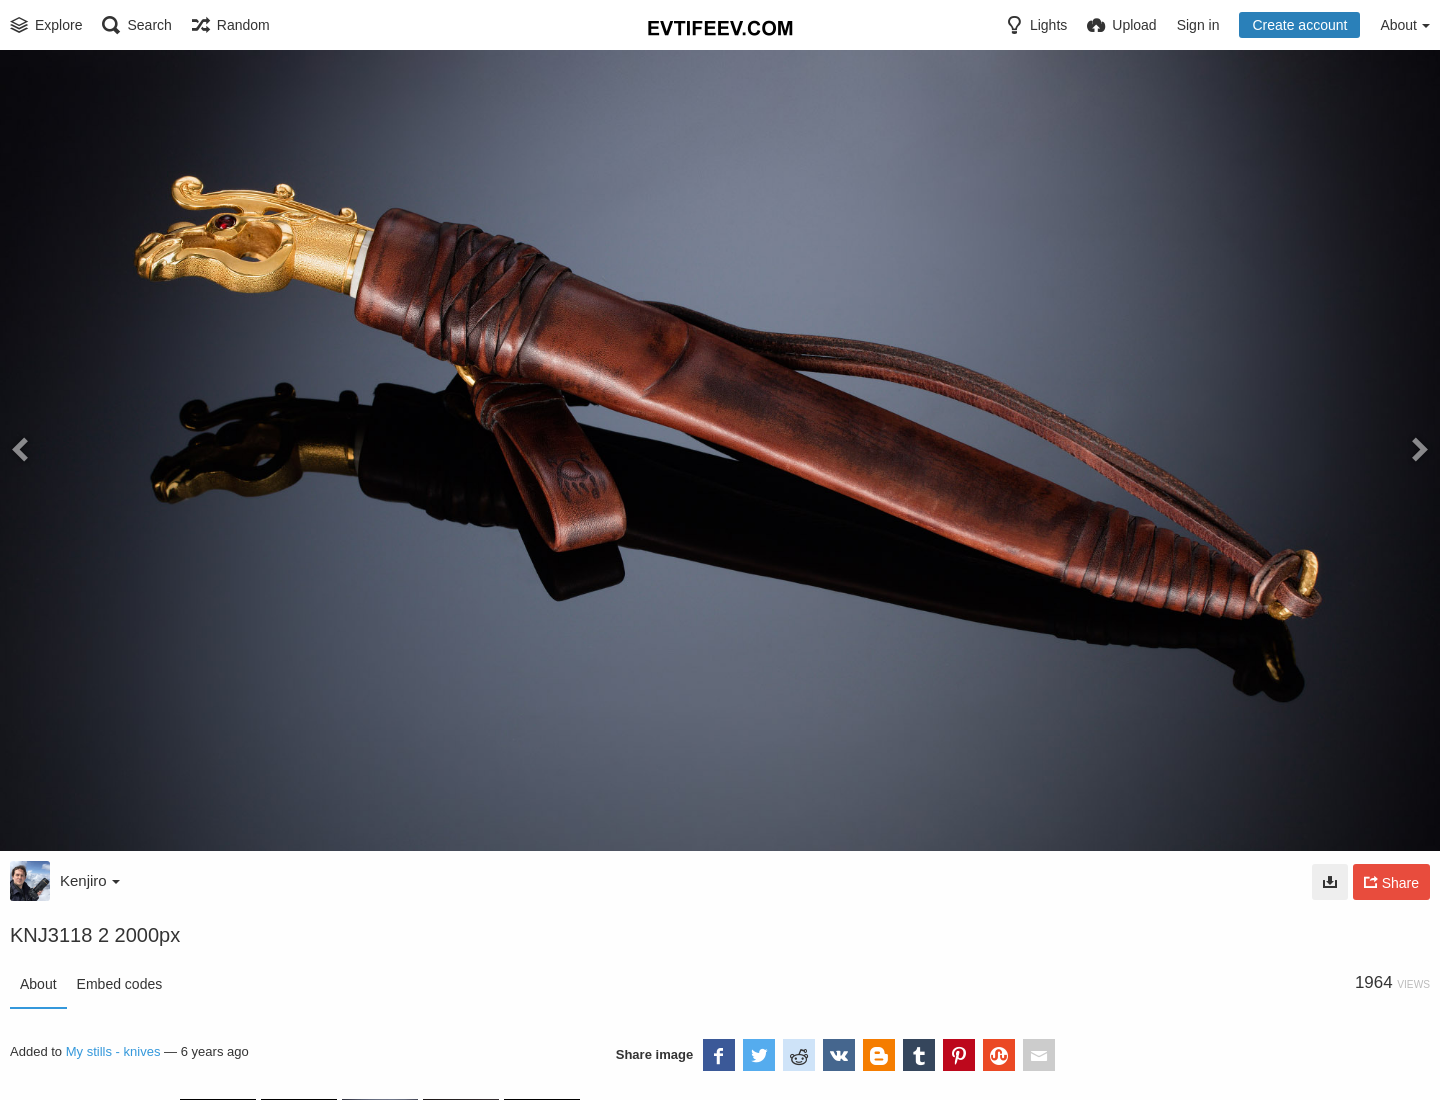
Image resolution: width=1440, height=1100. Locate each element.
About (38, 984)
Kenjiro (90, 880)
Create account (1299, 25)
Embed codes (120, 984)
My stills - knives (113, 1051)
